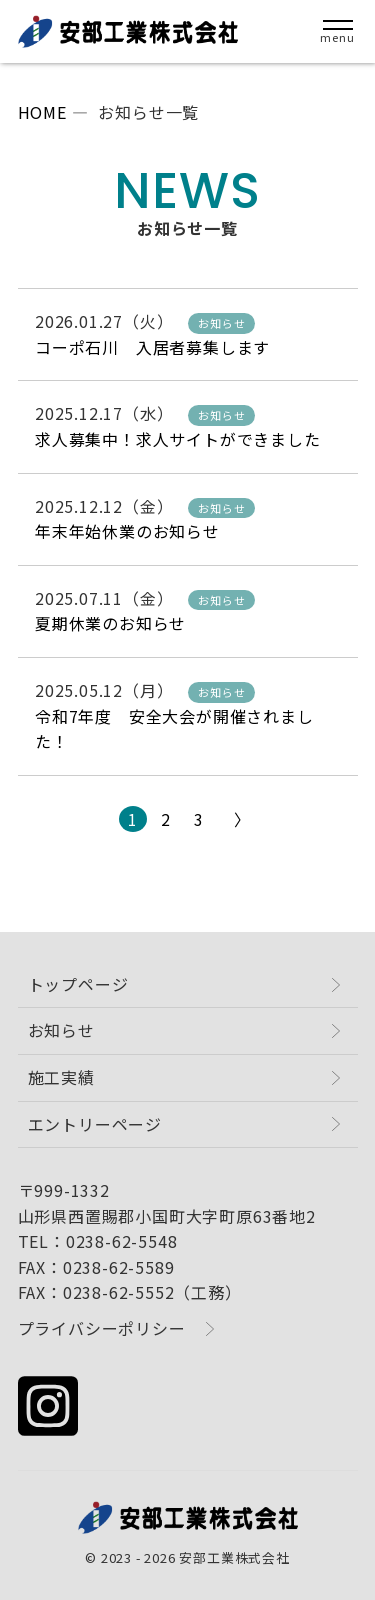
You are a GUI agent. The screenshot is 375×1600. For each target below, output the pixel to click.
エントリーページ (95, 1124)
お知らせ (61, 1030)
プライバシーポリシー (102, 1328)
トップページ (78, 984)
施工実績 (61, 1077)
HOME (42, 112)
